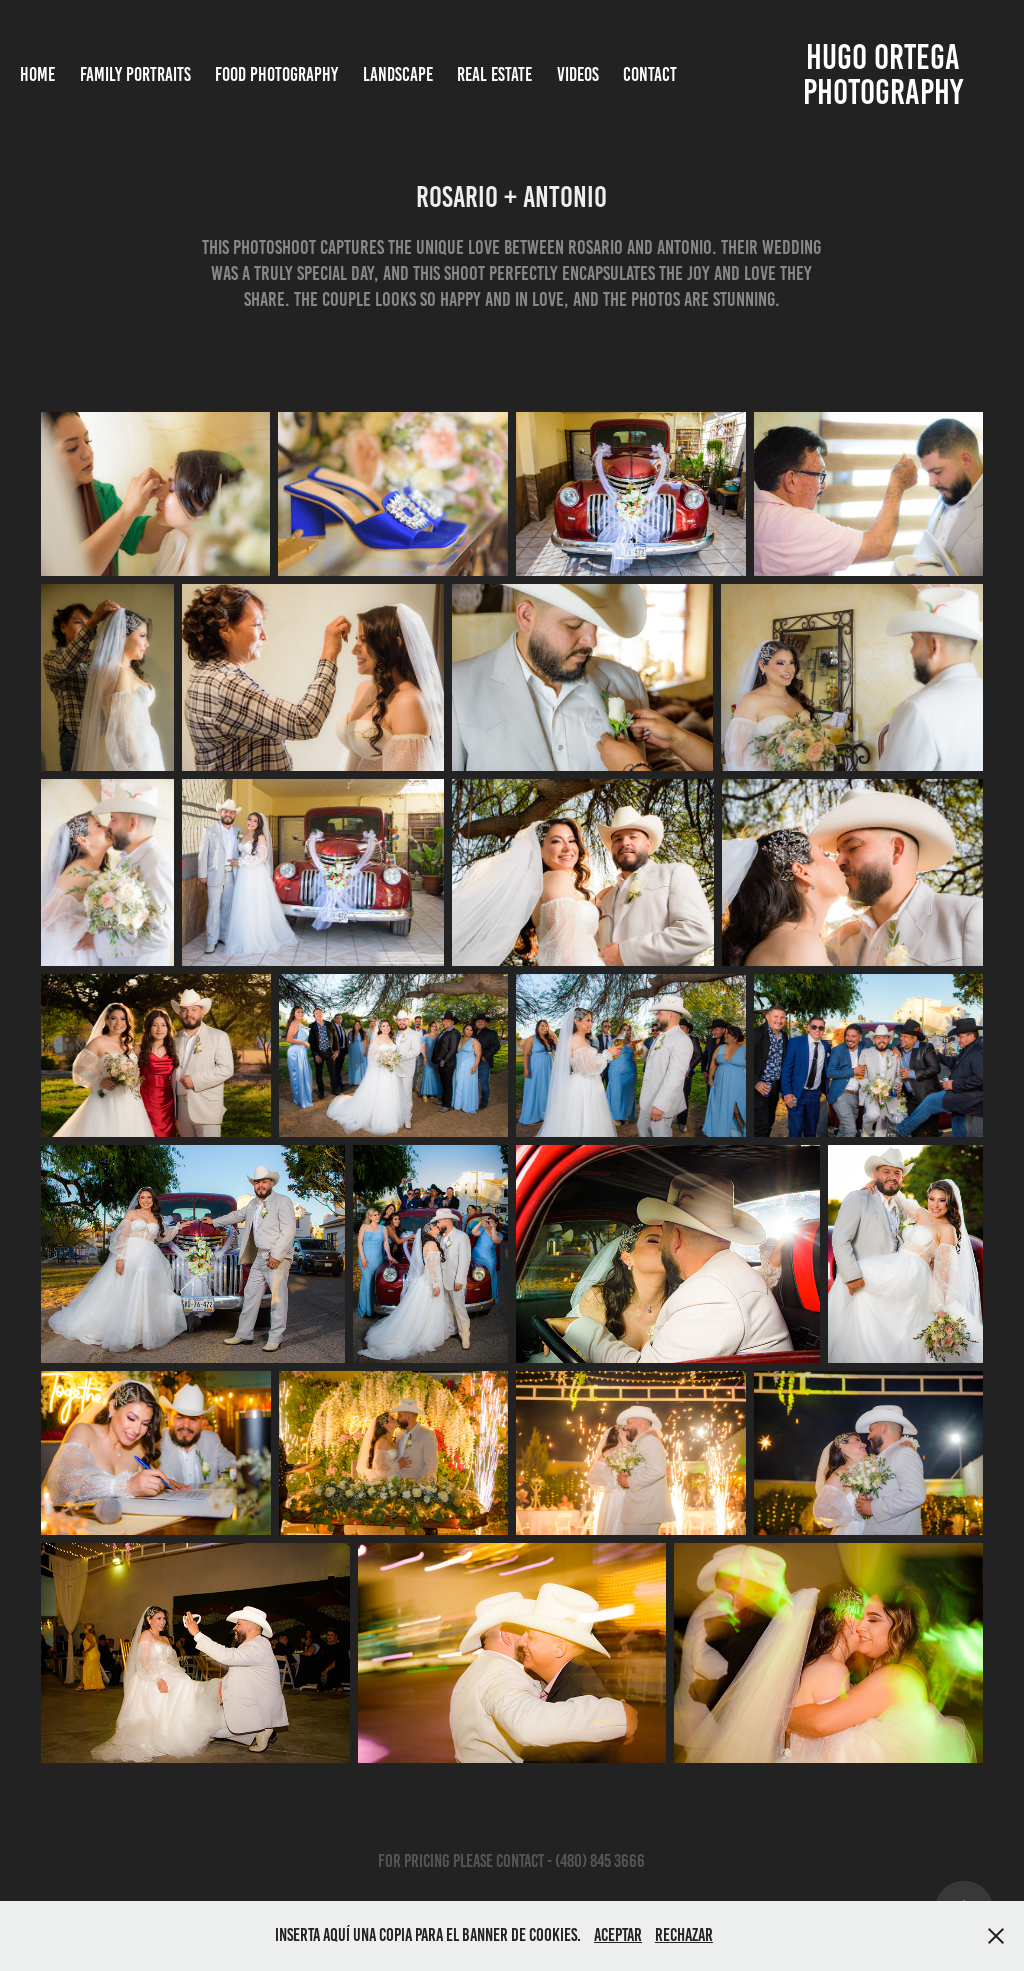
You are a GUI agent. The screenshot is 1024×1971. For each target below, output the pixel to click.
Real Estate (494, 74)
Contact (650, 74)
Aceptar (618, 1935)
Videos (578, 74)
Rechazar (684, 1935)
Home (37, 74)
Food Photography (276, 74)
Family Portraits (135, 74)
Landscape (398, 74)
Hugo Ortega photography (885, 74)
